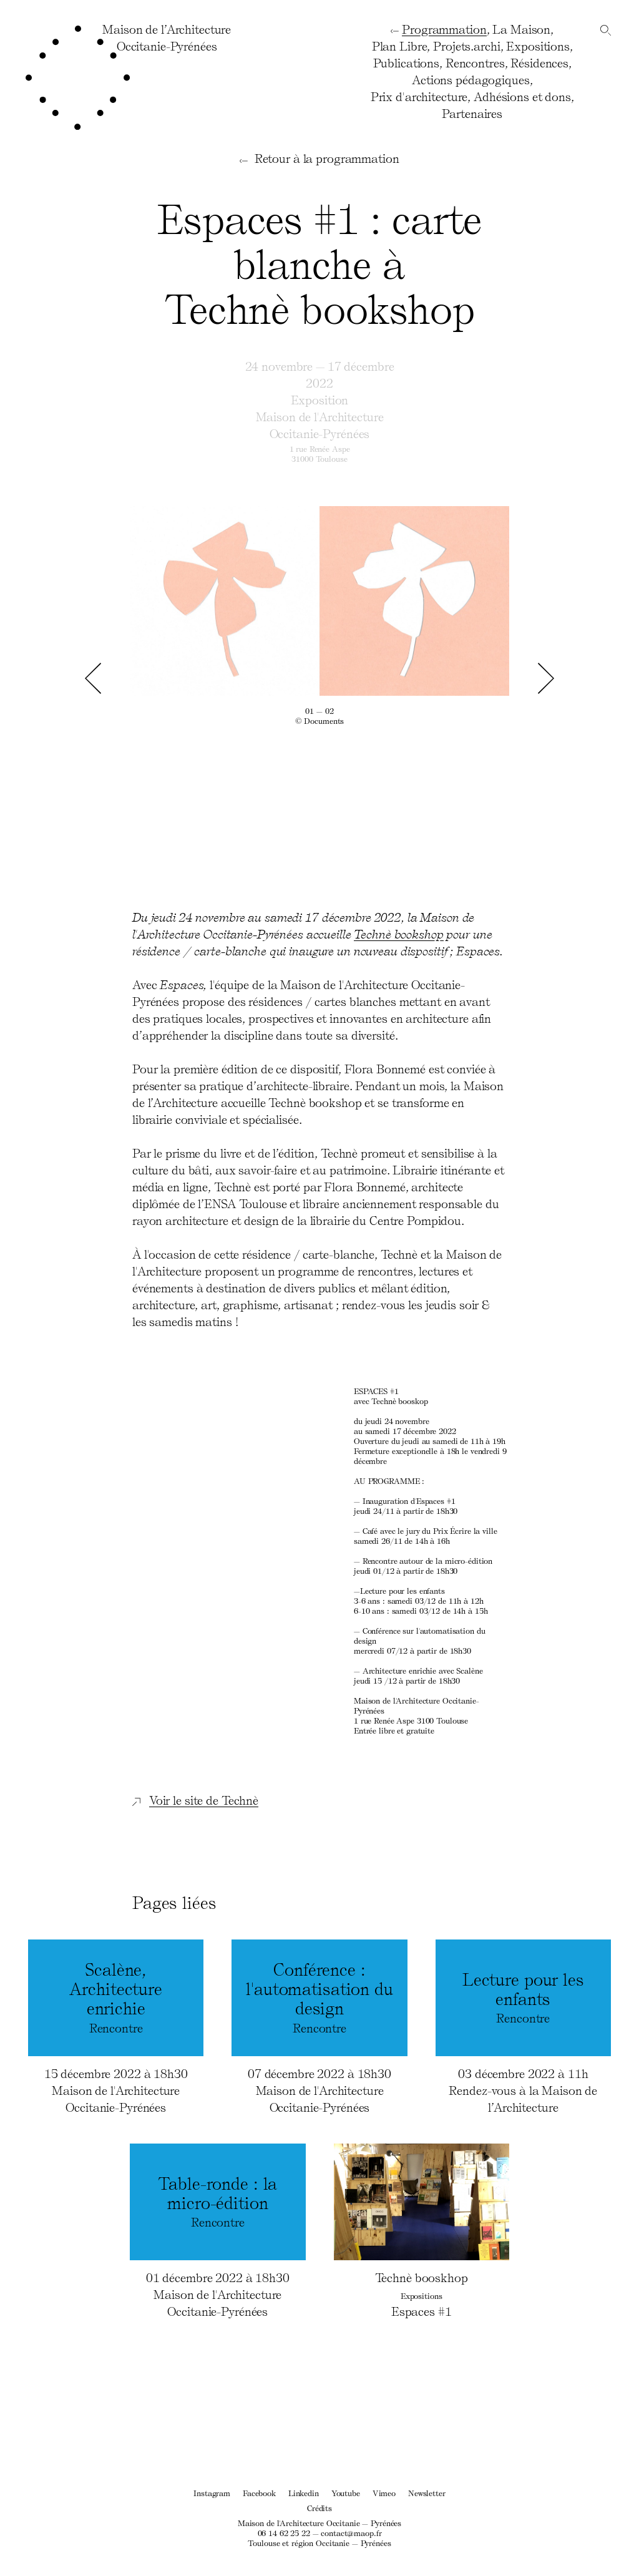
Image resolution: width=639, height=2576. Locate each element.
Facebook (259, 2492)
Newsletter (427, 2492)
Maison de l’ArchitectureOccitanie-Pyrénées (166, 37)
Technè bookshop (398, 933)
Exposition (320, 399)
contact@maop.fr (351, 2532)
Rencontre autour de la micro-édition (427, 1560)
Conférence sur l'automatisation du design (419, 1635)
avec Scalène (423, 1670)
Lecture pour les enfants (402, 1590)
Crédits (319, 2507)
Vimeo (384, 2492)
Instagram (211, 2492)
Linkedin (303, 2492)
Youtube (345, 2492)
